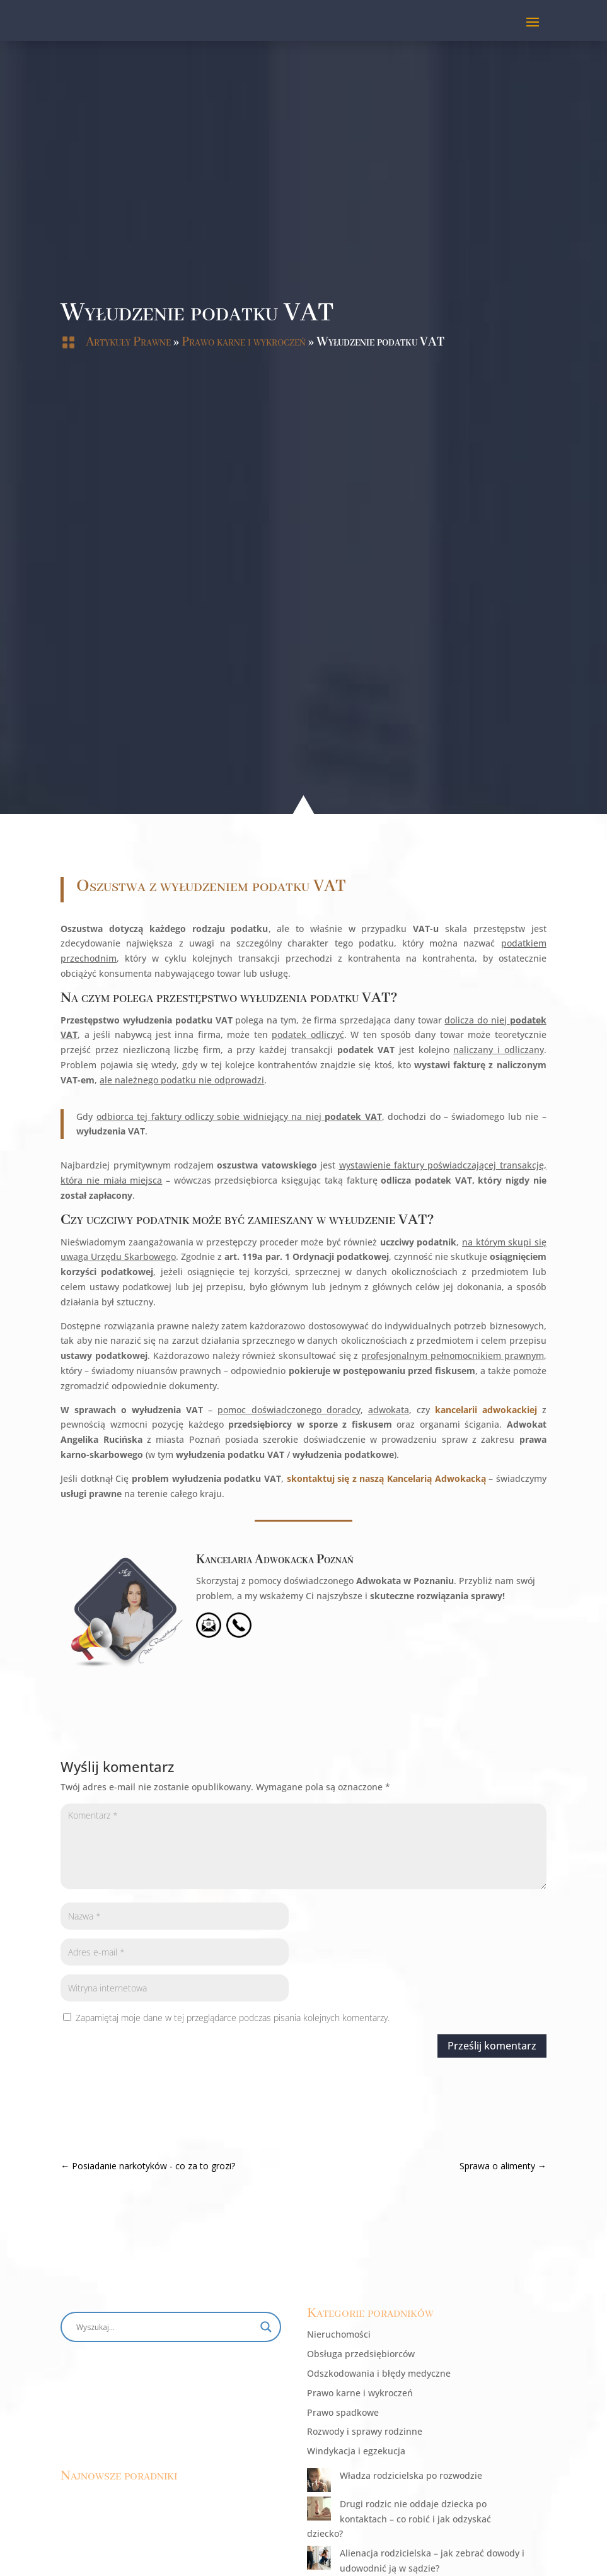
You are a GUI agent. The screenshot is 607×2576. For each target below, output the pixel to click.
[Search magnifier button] (266, 2327)
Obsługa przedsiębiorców (361, 2354)
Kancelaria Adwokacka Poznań (139, 1670)
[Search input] (165, 2327)
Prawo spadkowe (343, 2412)
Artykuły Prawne (128, 342)
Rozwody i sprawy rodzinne (364, 2431)
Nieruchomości (339, 2334)
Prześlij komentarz (355, 2046)
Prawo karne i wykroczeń (244, 342)
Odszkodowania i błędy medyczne (379, 2373)
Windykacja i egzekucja (356, 2451)
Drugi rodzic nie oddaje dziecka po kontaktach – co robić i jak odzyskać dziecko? (399, 2519)
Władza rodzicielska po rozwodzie (411, 2475)
